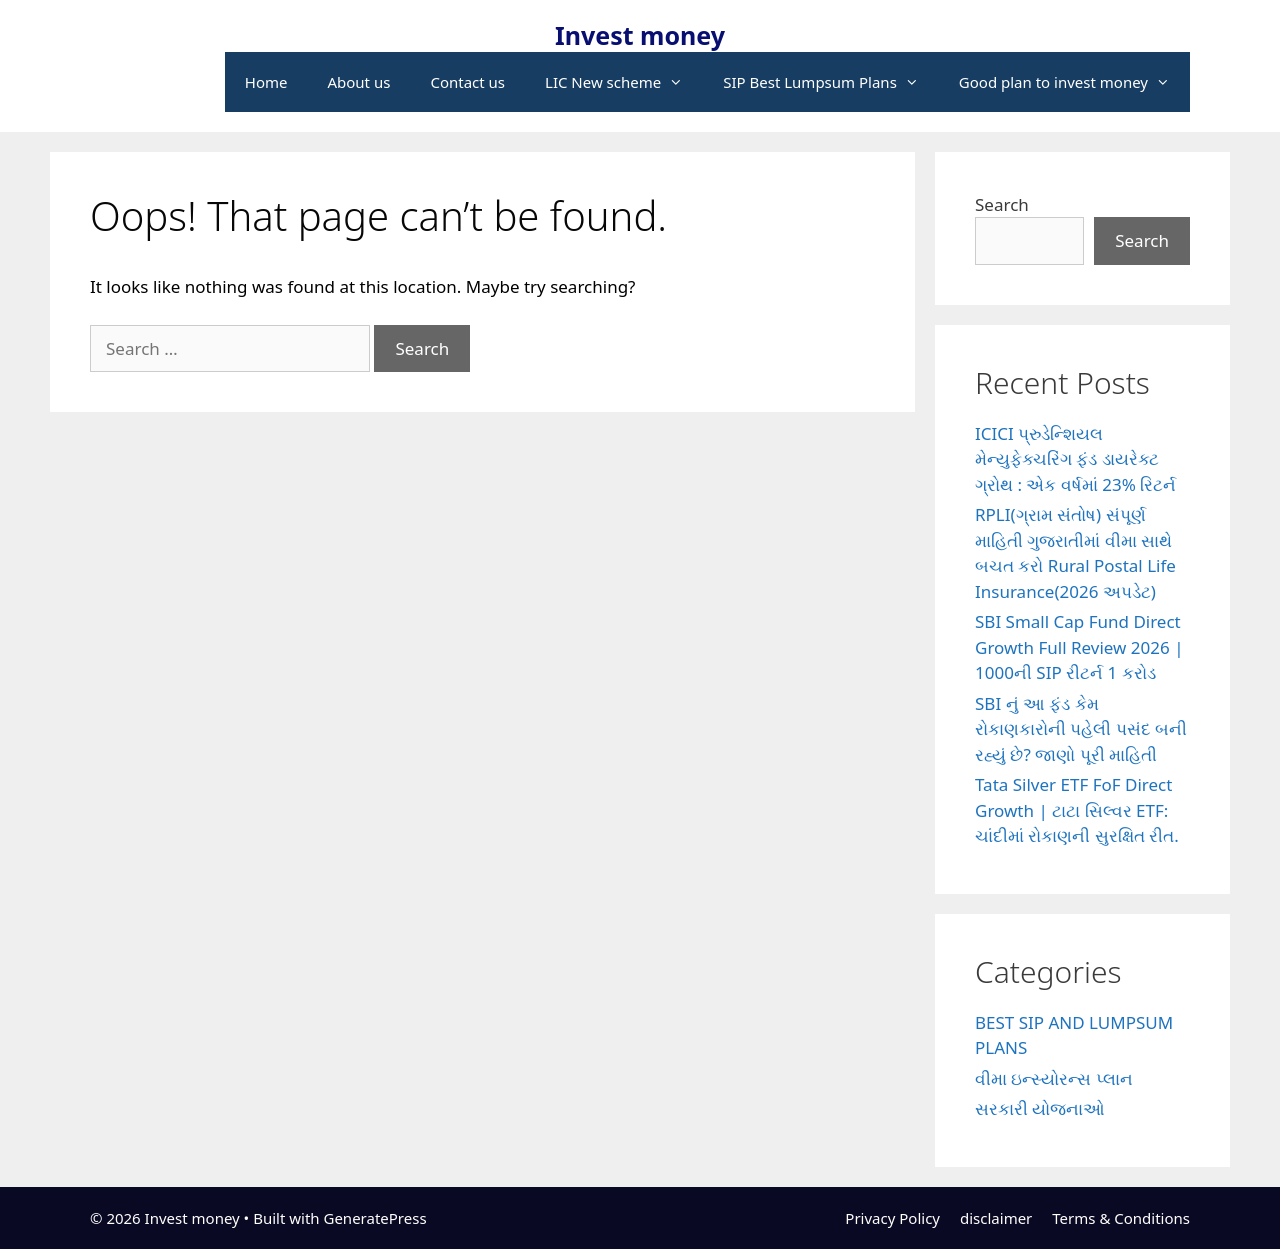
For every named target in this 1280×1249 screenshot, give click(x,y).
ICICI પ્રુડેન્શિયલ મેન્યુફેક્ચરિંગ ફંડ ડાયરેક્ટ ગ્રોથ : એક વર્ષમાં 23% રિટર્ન (1075, 459)
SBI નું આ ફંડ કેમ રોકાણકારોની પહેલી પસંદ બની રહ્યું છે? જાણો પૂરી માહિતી (1081, 729)
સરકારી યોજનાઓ (1040, 1108)
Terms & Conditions (1121, 1218)
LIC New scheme (624, 82)
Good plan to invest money (1074, 82)
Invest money (640, 35)
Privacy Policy (892, 1218)
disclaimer (996, 1218)
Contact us (467, 82)
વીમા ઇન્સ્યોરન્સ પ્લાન (1054, 1078)
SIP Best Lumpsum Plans (831, 82)
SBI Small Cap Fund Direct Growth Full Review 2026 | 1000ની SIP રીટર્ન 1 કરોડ (1079, 647)
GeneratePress (374, 1218)
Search (1002, 204)
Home (266, 82)
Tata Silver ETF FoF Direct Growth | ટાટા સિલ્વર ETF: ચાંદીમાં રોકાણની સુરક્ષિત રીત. (1077, 810)
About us (358, 82)
